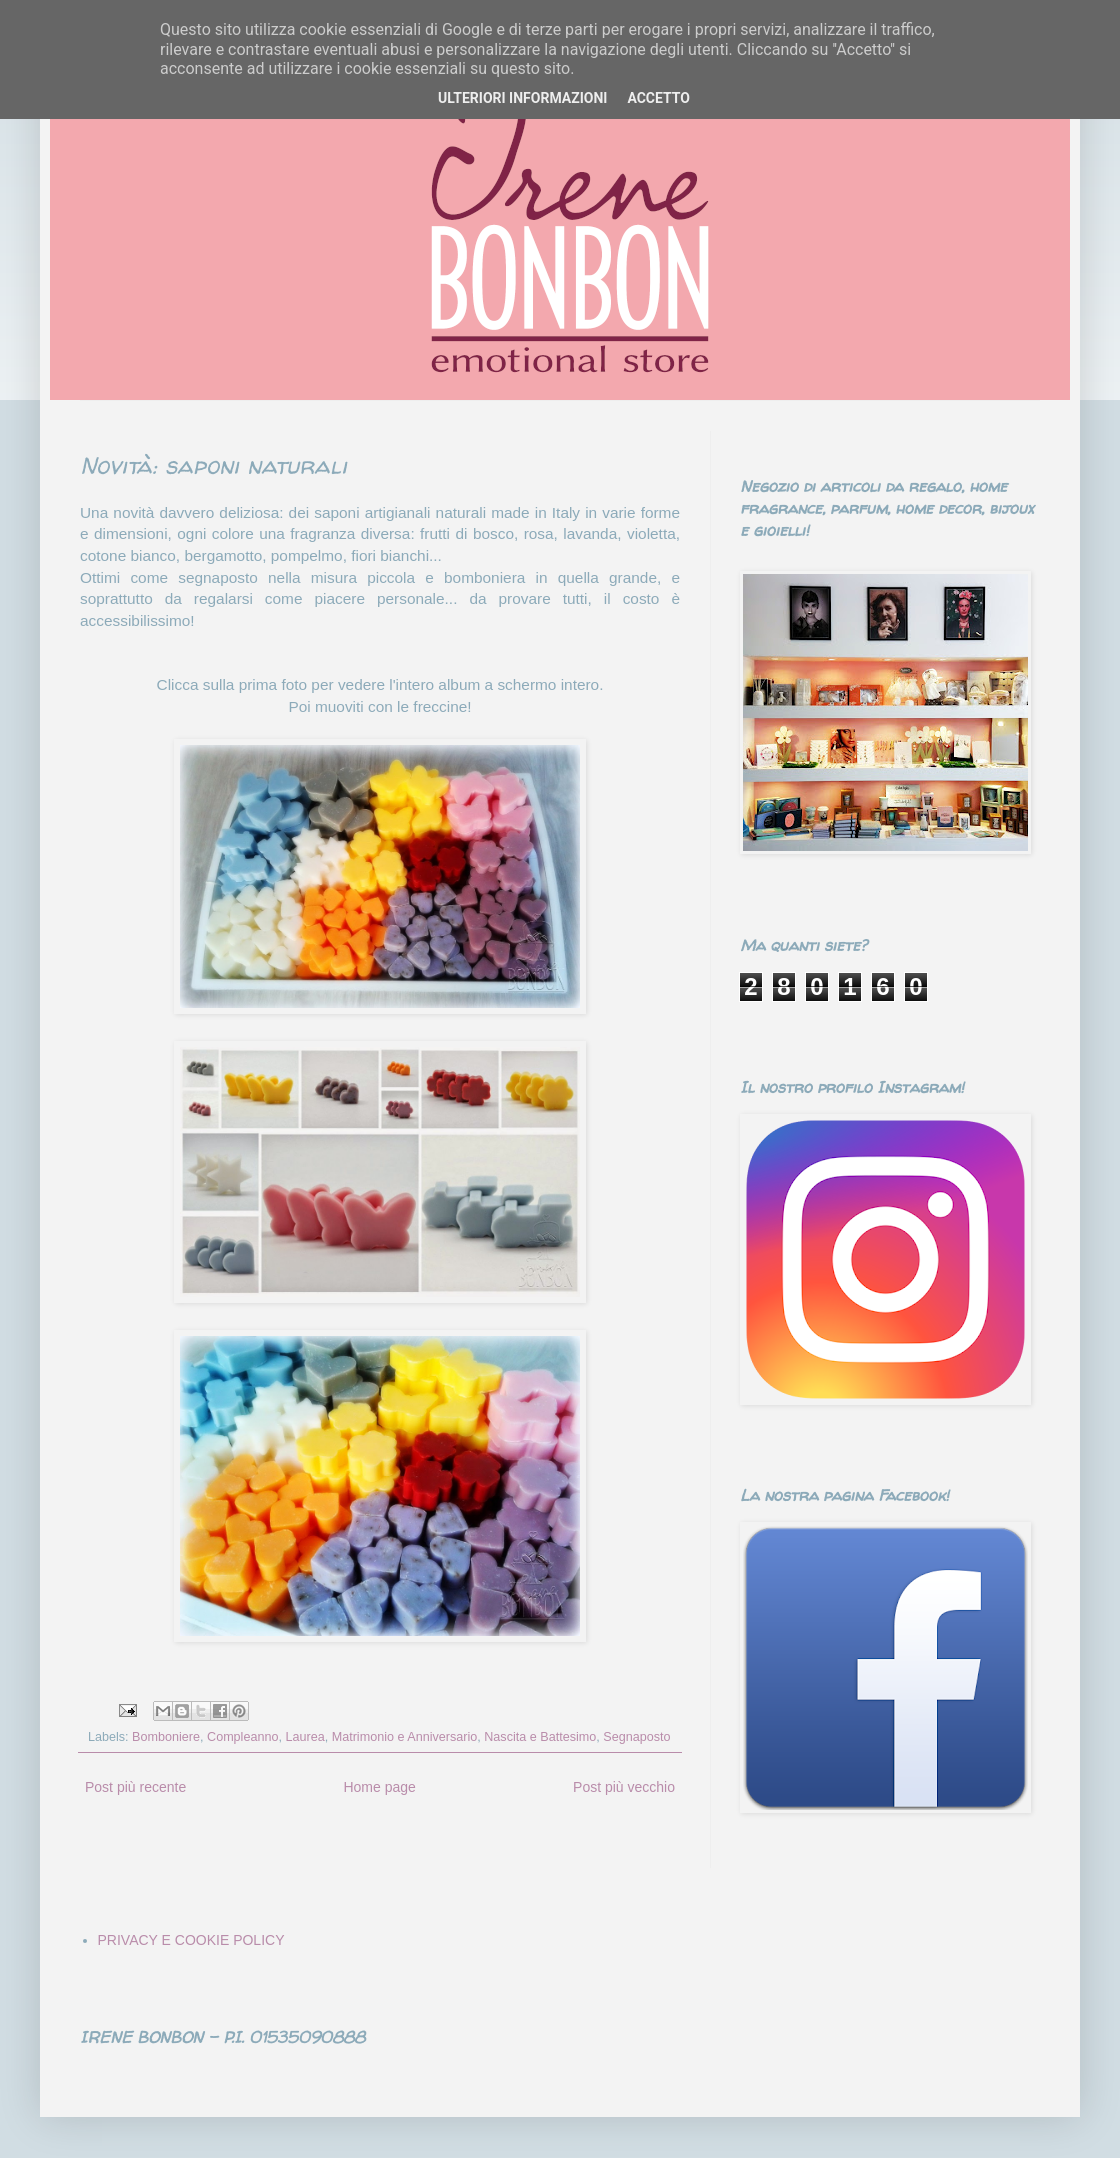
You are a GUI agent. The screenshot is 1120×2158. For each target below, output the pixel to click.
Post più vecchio (624, 1787)
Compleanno (242, 1737)
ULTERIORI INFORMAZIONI (522, 98)
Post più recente (135, 1787)
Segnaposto (636, 1737)
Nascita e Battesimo (540, 1737)
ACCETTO (658, 98)
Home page (379, 1787)
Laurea (304, 1737)
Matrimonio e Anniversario (405, 1737)
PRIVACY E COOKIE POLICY (191, 1940)
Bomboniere (166, 1737)
